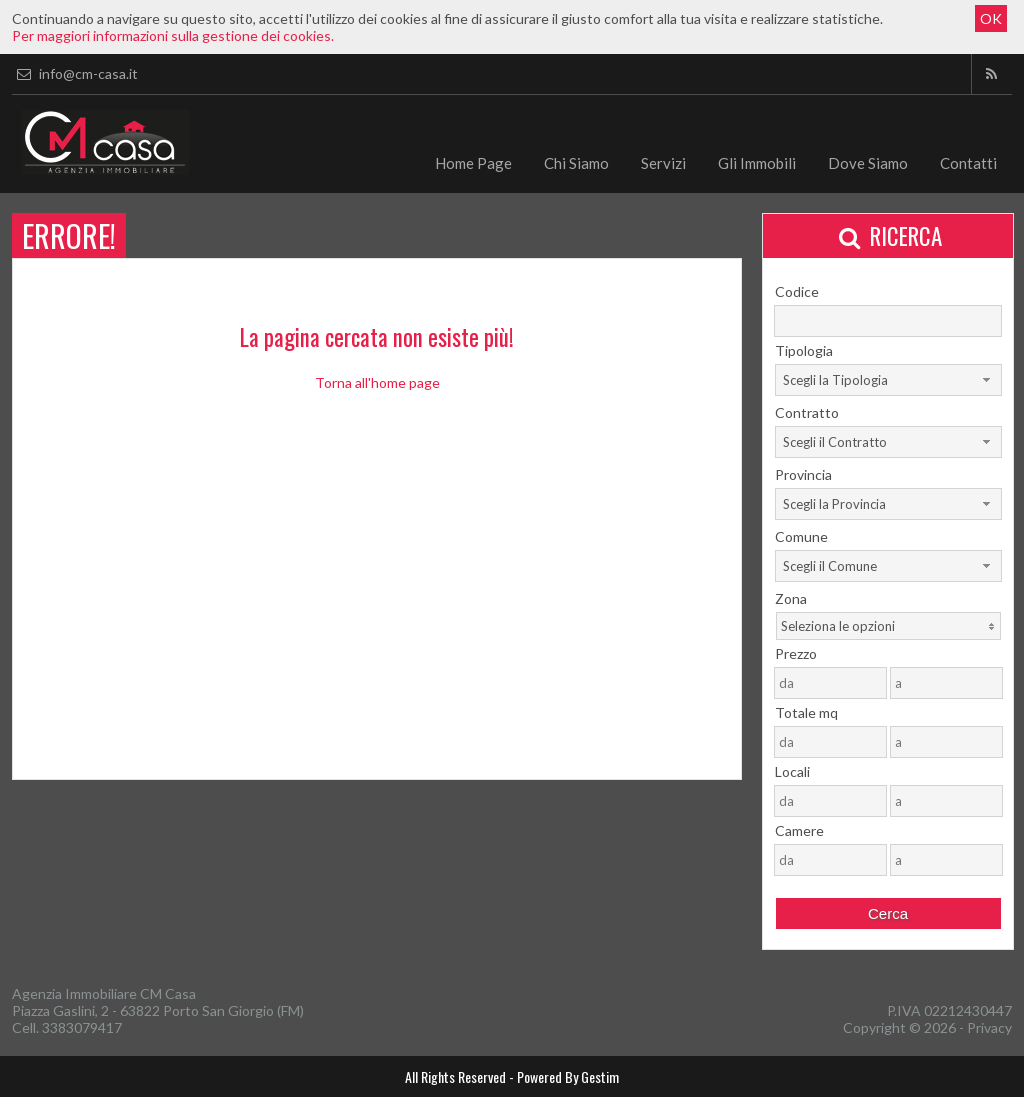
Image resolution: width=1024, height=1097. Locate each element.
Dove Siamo (868, 163)
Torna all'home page (377, 382)
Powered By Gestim (568, 1076)
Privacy (989, 1027)
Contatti (968, 163)
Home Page (473, 163)
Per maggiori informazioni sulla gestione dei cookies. (173, 35)
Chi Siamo (576, 163)
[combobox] (888, 380)
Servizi (663, 163)
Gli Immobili (757, 163)
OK (991, 18)
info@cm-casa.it (75, 73)
